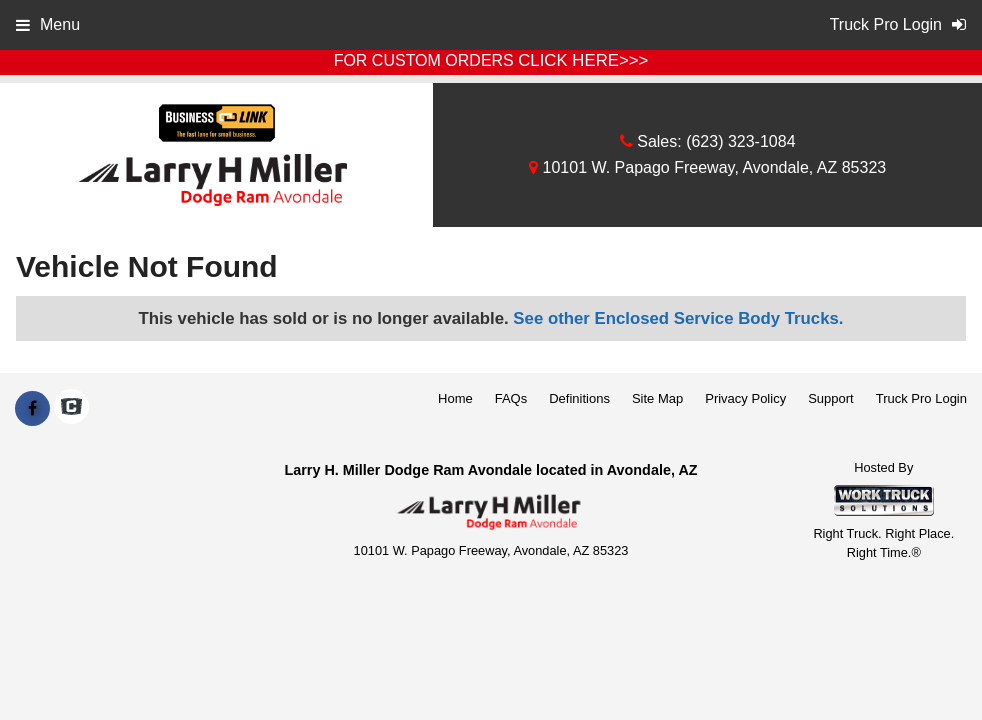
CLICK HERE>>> (583, 60)
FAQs (511, 398)
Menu (48, 24)
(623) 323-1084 (740, 141)
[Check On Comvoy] (71, 409)
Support (831, 398)
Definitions (579, 398)
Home (455, 398)
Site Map (657, 398)
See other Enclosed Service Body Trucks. (678, 318)
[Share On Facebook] (32, 409)
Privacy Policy (745, 398)
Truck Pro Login (921, 398)
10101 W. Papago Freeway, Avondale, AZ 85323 (707, 167)
